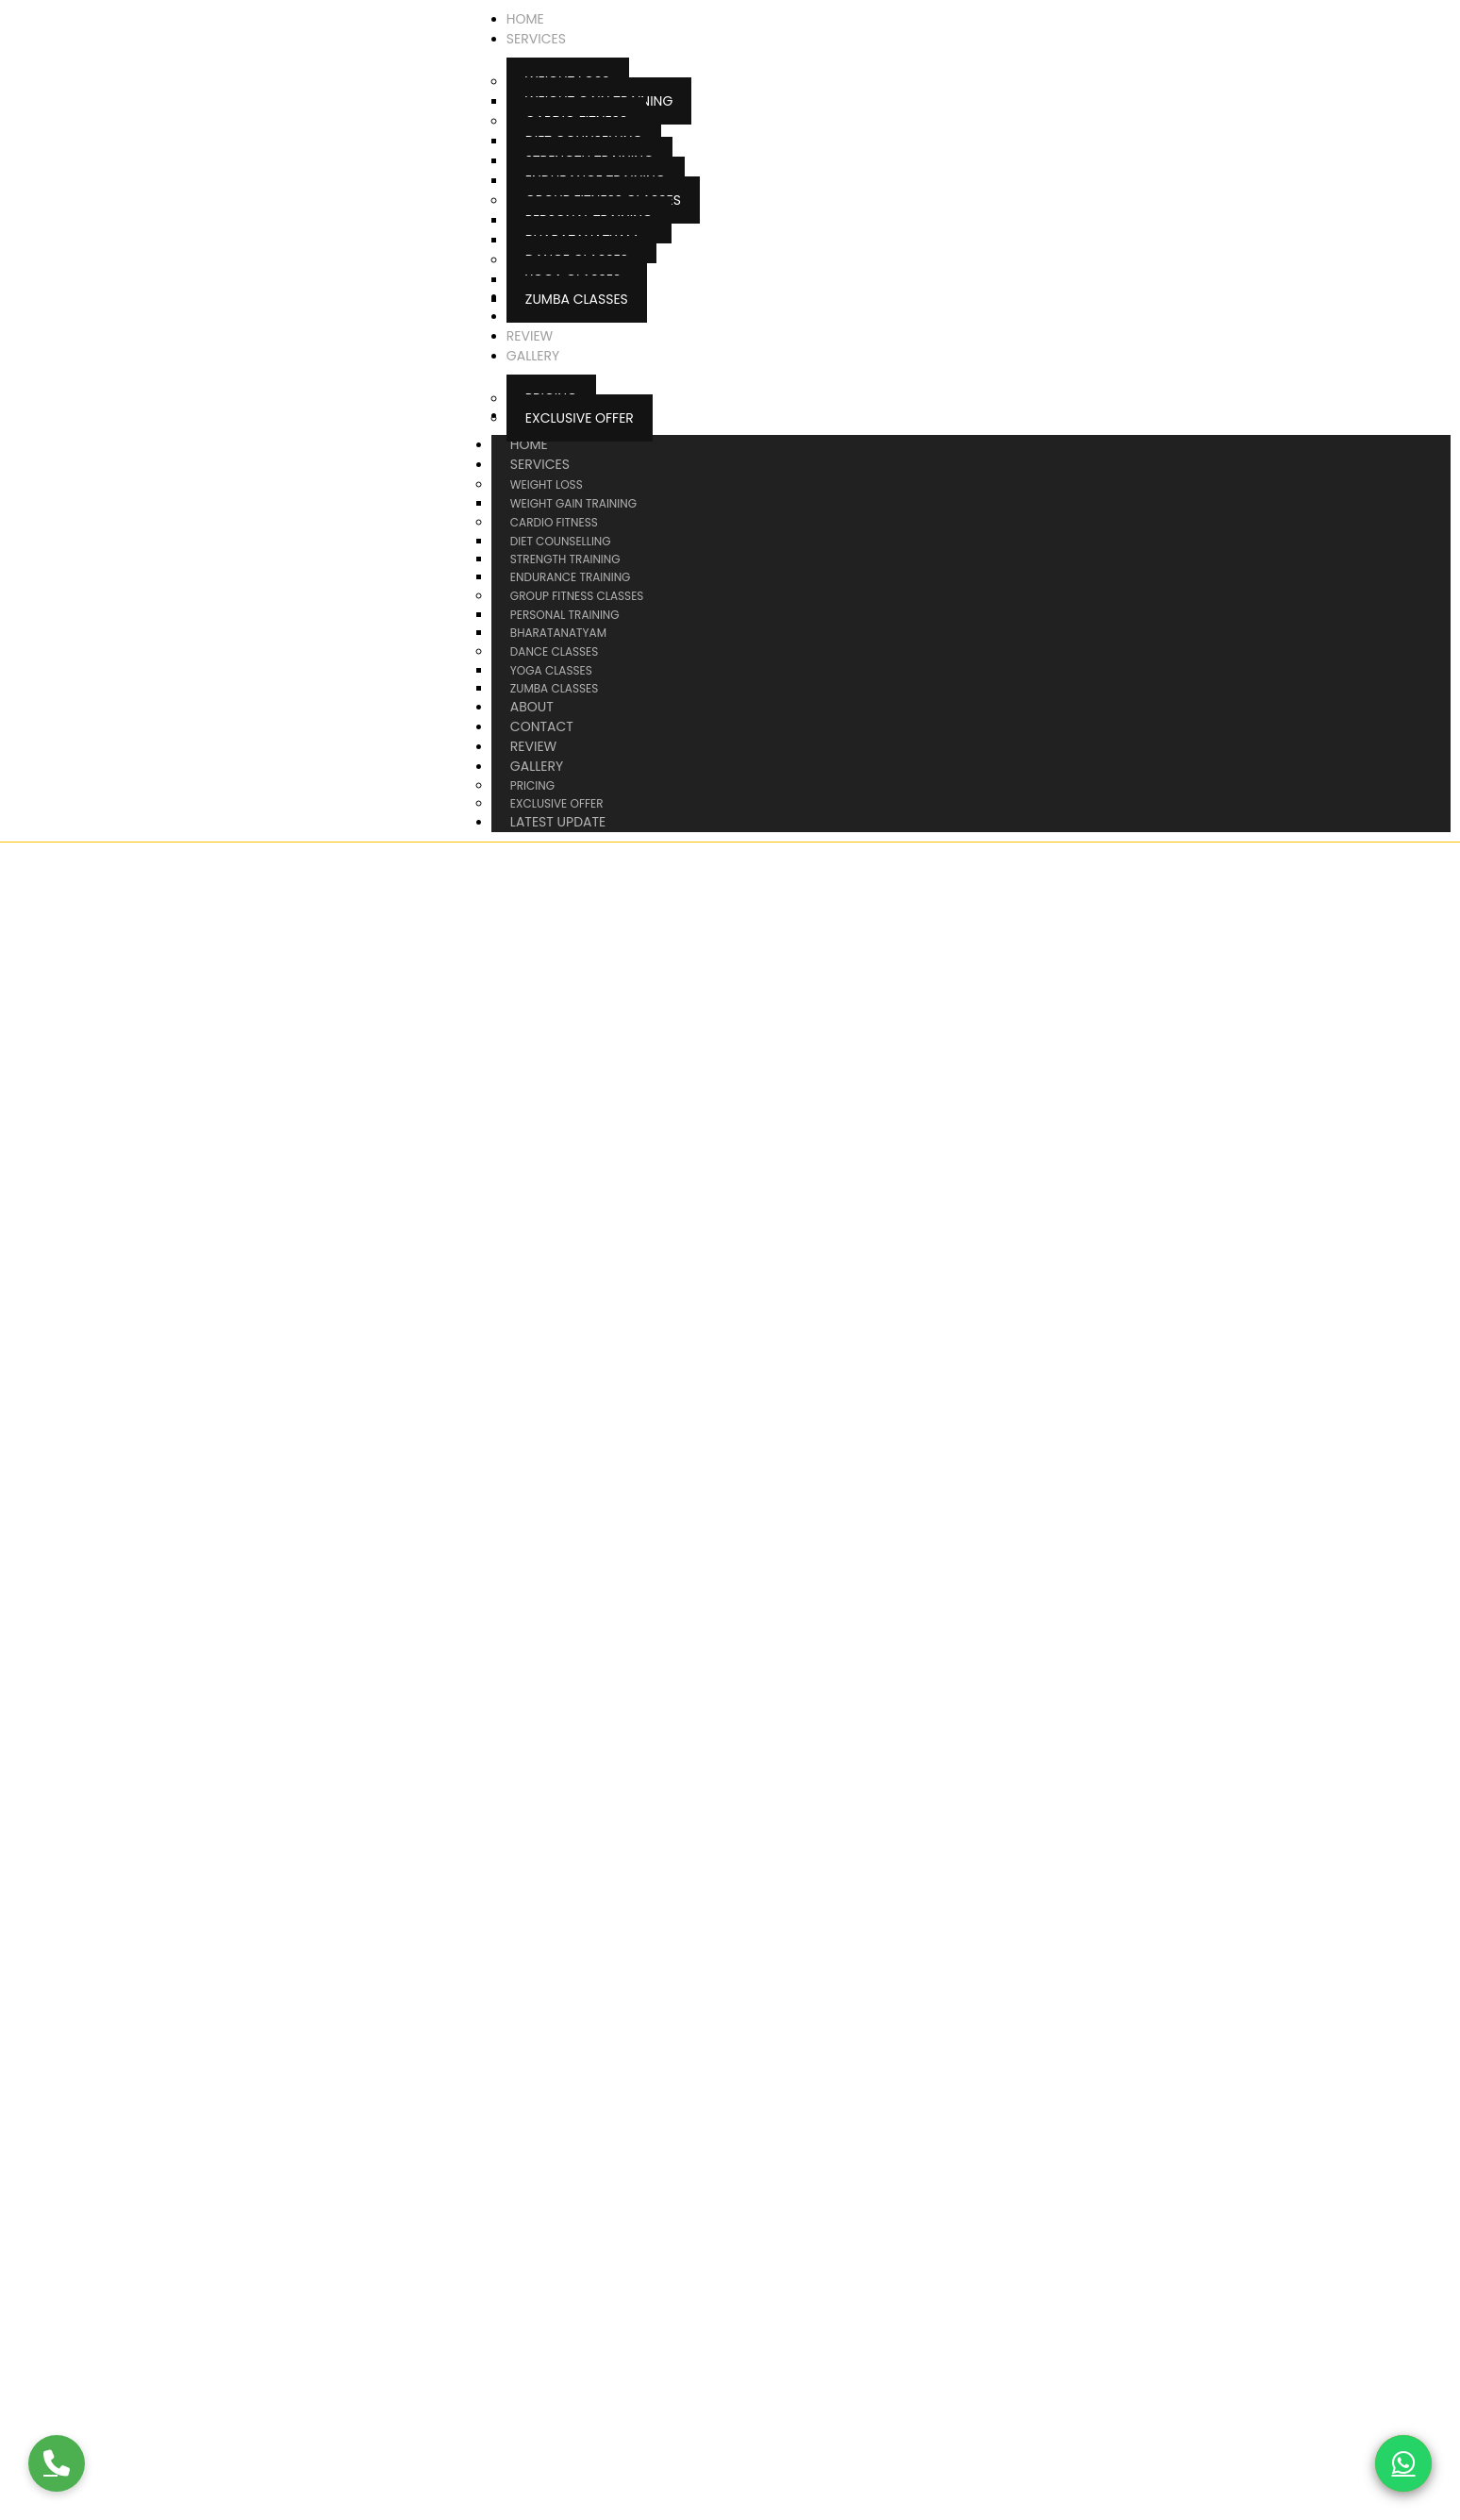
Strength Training (565, 559)
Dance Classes (554, 651)
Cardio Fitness (554, 522)
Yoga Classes (551, 670)
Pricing (532, 785)
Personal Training (565, 615)
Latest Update (558, 821)
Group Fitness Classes (577, 596)
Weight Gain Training (573, 503)
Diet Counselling (560, 541)
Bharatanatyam (558, 633)
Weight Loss (546, 484)
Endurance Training (570, 577)
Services (558, 464)
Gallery (555, 766)
